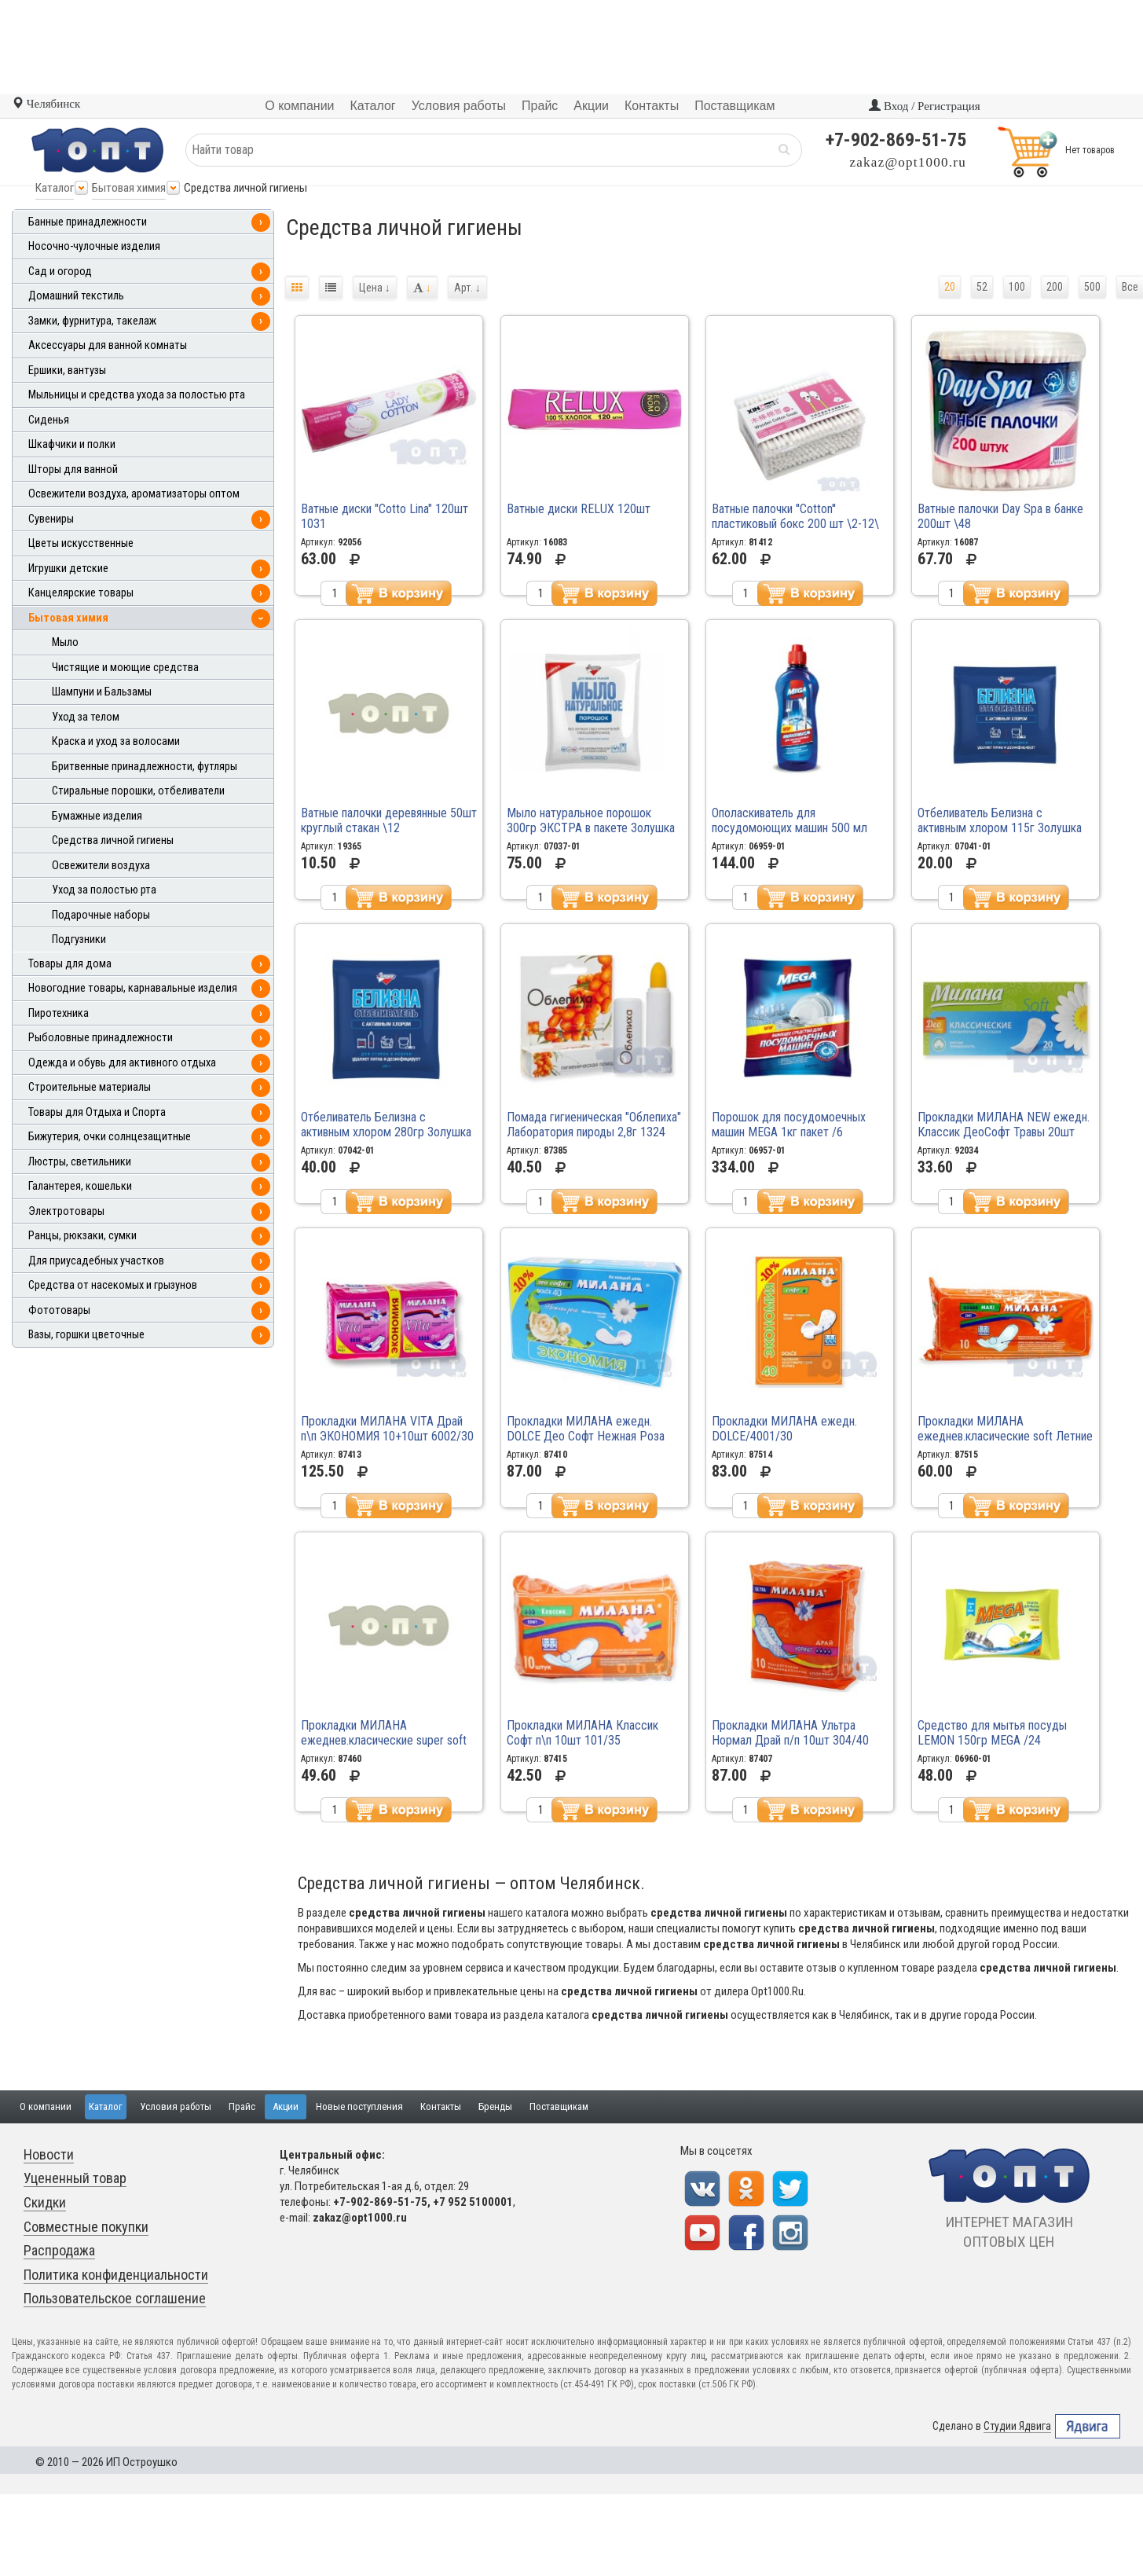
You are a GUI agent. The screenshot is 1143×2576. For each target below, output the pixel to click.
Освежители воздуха (101, 865)
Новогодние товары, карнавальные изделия (132, 988)
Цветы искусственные (81, 543)
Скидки (45, 2202)
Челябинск (46, 103)
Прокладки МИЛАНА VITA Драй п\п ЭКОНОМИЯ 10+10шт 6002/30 (387, 1429)
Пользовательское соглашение (115, 2298)
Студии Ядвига (1017, 2426)
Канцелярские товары (81, 593)
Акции (286, 2106)
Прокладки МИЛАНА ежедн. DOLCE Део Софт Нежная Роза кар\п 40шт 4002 (586, 1436)
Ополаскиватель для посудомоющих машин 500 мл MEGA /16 (789, 827)
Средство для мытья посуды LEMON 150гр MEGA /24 (992, 1733)
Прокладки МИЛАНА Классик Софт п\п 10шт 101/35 (582, 1733)
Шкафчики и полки (71, 444)
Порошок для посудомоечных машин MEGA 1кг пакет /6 (789, 1124)
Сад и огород (60, 271)
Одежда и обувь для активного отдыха (122, 1063)
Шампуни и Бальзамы (102, 692)
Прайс (242, 2106)
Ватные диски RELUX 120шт (578, 508)
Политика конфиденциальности (116, 2274)
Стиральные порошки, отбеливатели (138, 791)
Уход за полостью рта (104, 890)
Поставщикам (558, 2106)
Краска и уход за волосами (116, 741)
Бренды (495, 2106)
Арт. (467, 287)
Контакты (440, 2106)
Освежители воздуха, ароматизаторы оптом (134, 494)
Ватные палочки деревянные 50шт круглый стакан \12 (389, 820)
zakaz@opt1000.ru (908, 162)
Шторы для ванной (73, 469)
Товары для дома (70, 964)
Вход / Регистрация (924, 106)
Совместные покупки (86, 2226)
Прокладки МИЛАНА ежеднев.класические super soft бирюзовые (384, 1740)
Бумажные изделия (97, 816)
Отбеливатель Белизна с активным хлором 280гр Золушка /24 (386, 1132)
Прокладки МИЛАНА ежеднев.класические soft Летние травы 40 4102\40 (1005, 1436)
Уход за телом (85, 717)
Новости (49, 2154)
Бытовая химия (129, 188)
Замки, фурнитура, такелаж (92, 321)
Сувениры (51, 519)
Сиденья (48, 420)
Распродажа (59, 2250)
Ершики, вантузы (67, 370)
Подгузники (79, 939)
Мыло (65, 642)
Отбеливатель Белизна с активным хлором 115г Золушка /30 (1000, 827)
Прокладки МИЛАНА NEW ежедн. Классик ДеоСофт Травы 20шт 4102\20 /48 (1004, 1132)
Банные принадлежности (87, 222)
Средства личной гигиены (113, 840)
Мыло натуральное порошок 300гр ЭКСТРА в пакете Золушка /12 (591, 827)
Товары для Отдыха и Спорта (97, 1112)
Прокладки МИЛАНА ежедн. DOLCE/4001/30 (784, 1429)
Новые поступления (359, 2106)
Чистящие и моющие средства (125, 667)
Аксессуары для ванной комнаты (107, 345)
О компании (45, 2106)
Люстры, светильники (79, 1162)
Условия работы (175, 2106)
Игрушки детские (68, 568)
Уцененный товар (75, 2178)
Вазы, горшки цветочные (86, 1334)
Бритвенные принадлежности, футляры (144, 766)
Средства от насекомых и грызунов (112, 1285)
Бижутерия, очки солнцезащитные (109, 1136)
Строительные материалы (89, 1087)
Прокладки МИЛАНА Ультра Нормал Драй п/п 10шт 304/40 (790, 1733)
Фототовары (59, 1310)
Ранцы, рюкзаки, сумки (82, 1235)
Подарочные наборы (101, 915)
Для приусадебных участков (96, 1261)
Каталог (54, 188)
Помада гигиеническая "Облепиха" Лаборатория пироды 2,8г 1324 (594, 1124)
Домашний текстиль (76, 296)
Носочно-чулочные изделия (94, 246)
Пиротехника (58, 1013)
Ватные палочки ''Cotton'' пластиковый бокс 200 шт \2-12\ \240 (795, 523)
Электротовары (66, 1211)
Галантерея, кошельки (80, 1186)
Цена (374, 287)
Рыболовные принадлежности (100, 1037)
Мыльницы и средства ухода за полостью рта (136, 395)
